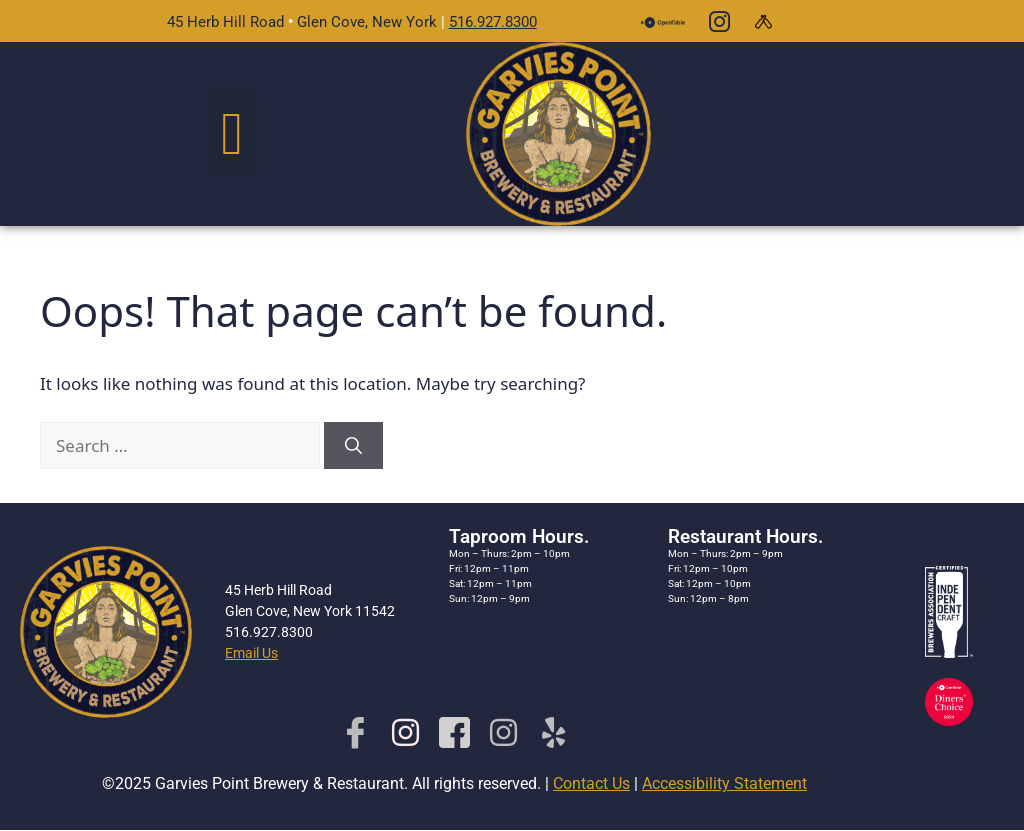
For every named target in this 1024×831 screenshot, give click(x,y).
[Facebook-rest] (454, 732)
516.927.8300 (493, 22)
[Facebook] (355, 732)
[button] (232, 134)
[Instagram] (719, 21)
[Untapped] (764, 21)
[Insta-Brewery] (405, 732)
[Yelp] (553, 732)
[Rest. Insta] (503, 732)
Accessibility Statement (724, 783)
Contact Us (591, 783)
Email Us (251, 653)
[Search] (353, 446)
